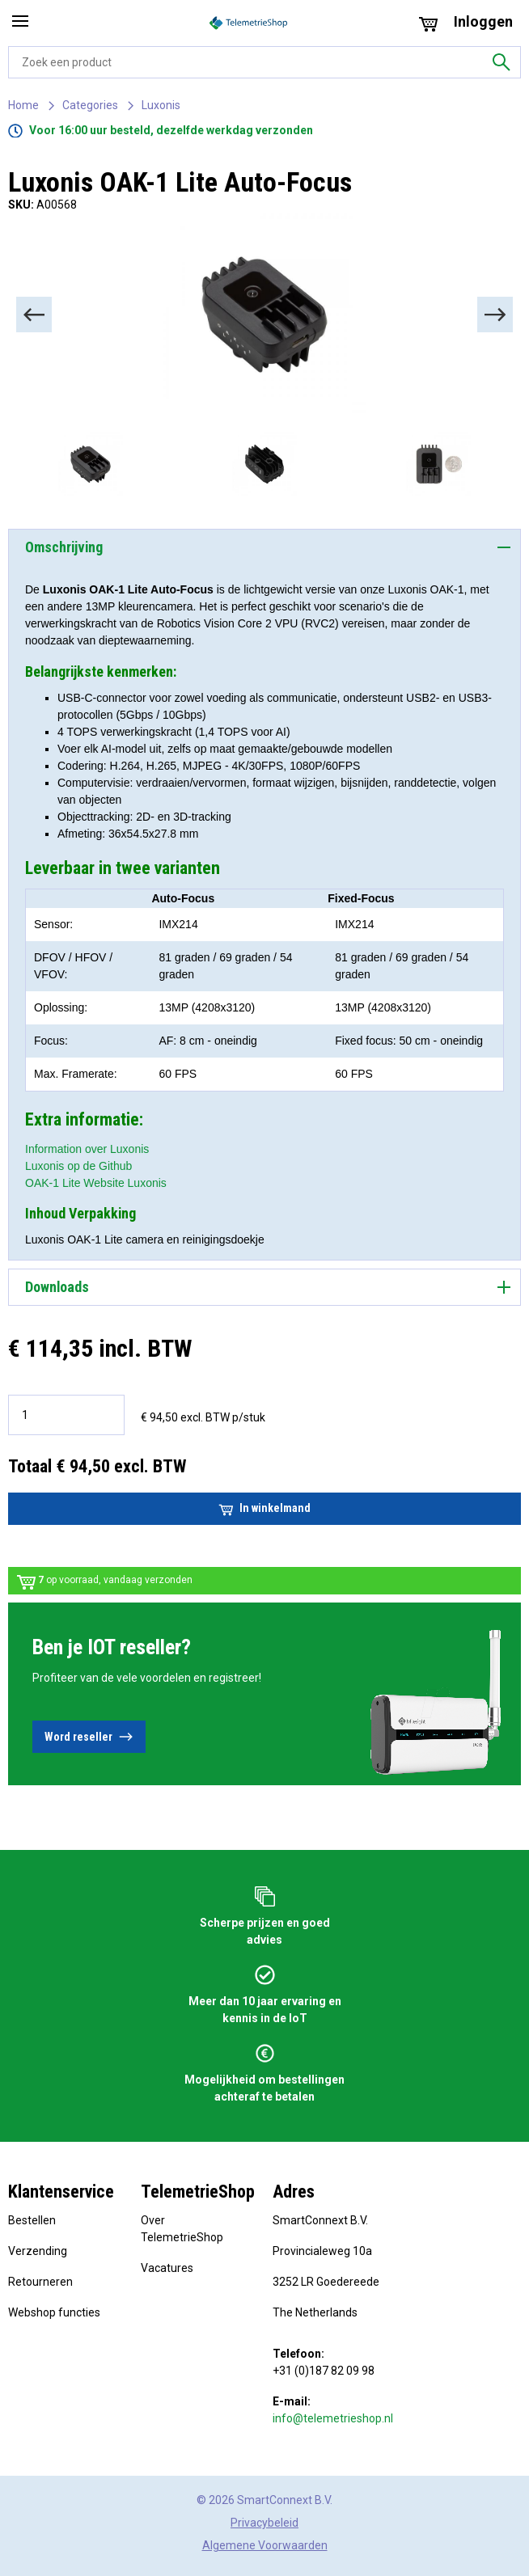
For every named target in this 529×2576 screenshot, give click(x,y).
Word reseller (88, 1736)
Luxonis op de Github (78, 1165)
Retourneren (40, 2281)
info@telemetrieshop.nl (333, 2418)
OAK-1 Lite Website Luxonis (96, 1182)
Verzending (37, 2250)
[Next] (495, 314)
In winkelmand (264, 1508)
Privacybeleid (264, 2522)
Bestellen (32, 2220)
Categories (90, 105)
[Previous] (34, 314)
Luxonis (161, 105)
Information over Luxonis (87, 1148)
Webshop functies (54, 2312)
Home (23, 105)
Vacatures (167, 2267)
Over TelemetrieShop (182, 2229)
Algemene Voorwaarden (265, 2545)
